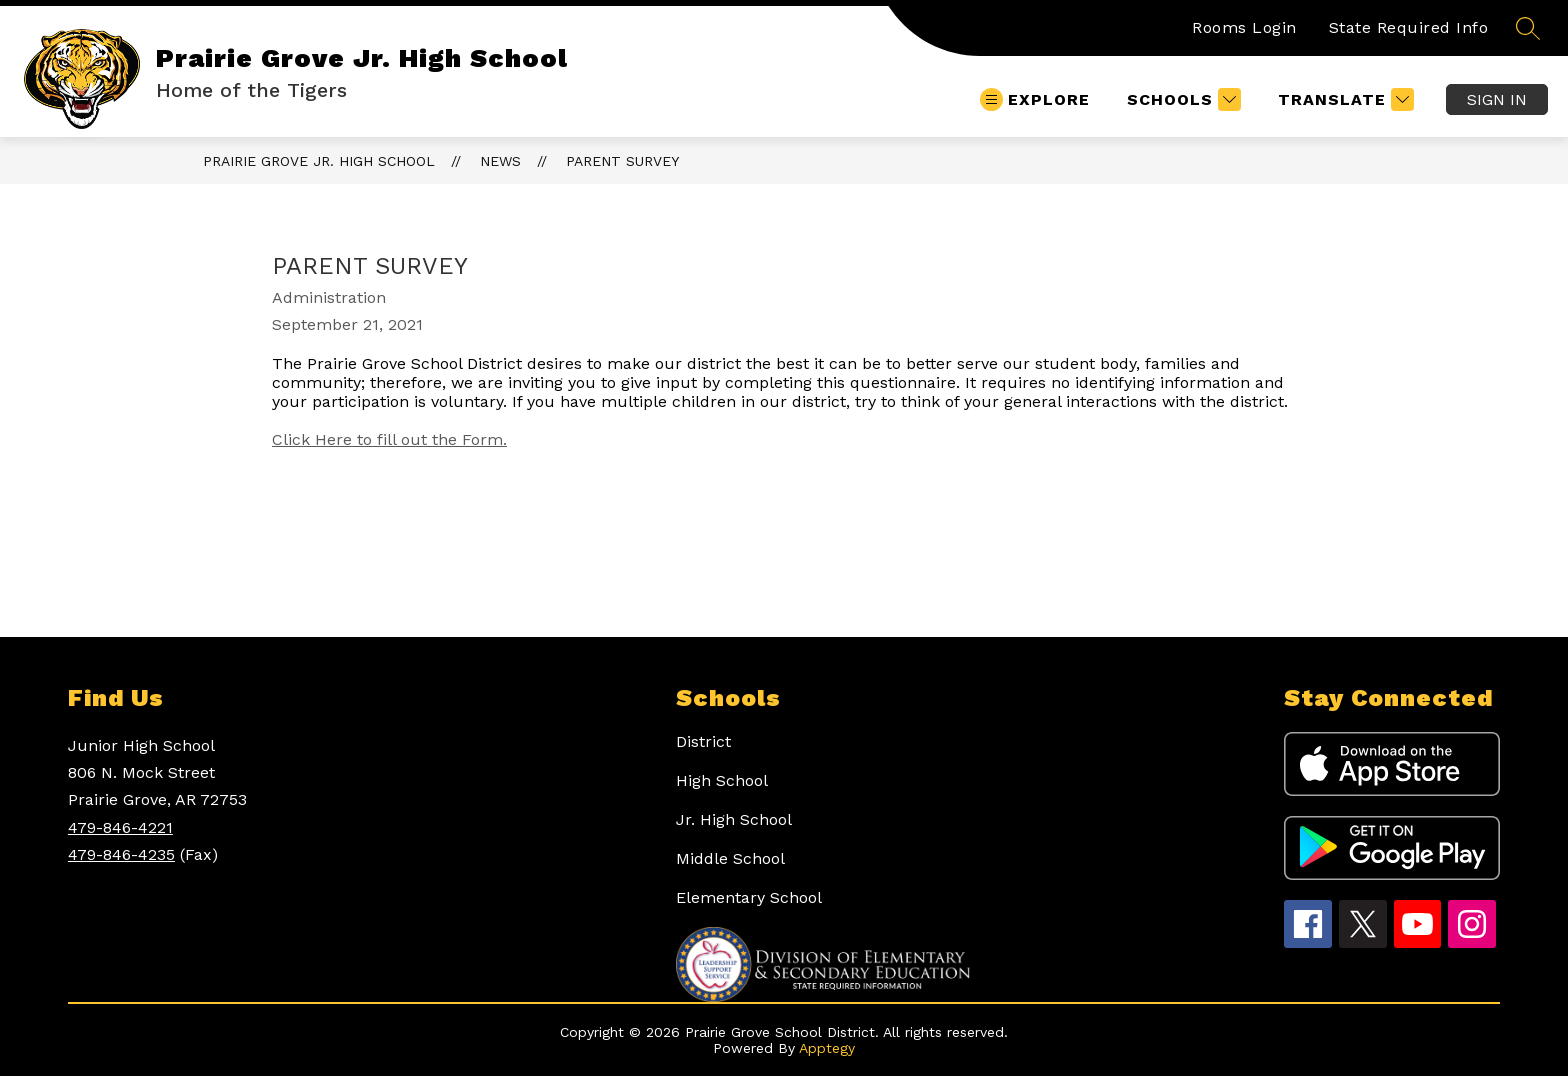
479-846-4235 (121, 854)
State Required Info (1409, 27)
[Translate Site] (1343, 99)
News (500, 161)
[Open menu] (1035, 99)
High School (722, 780)
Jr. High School (734, 819)
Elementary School (749, 897)
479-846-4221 (120, 827)
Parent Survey (622, 161)
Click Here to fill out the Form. (389, 439)
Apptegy (827, 1048)
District (703, 741)
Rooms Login (1244, 27)
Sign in (1497, 99)
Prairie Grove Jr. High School (319, 161)
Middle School (730, 858)
